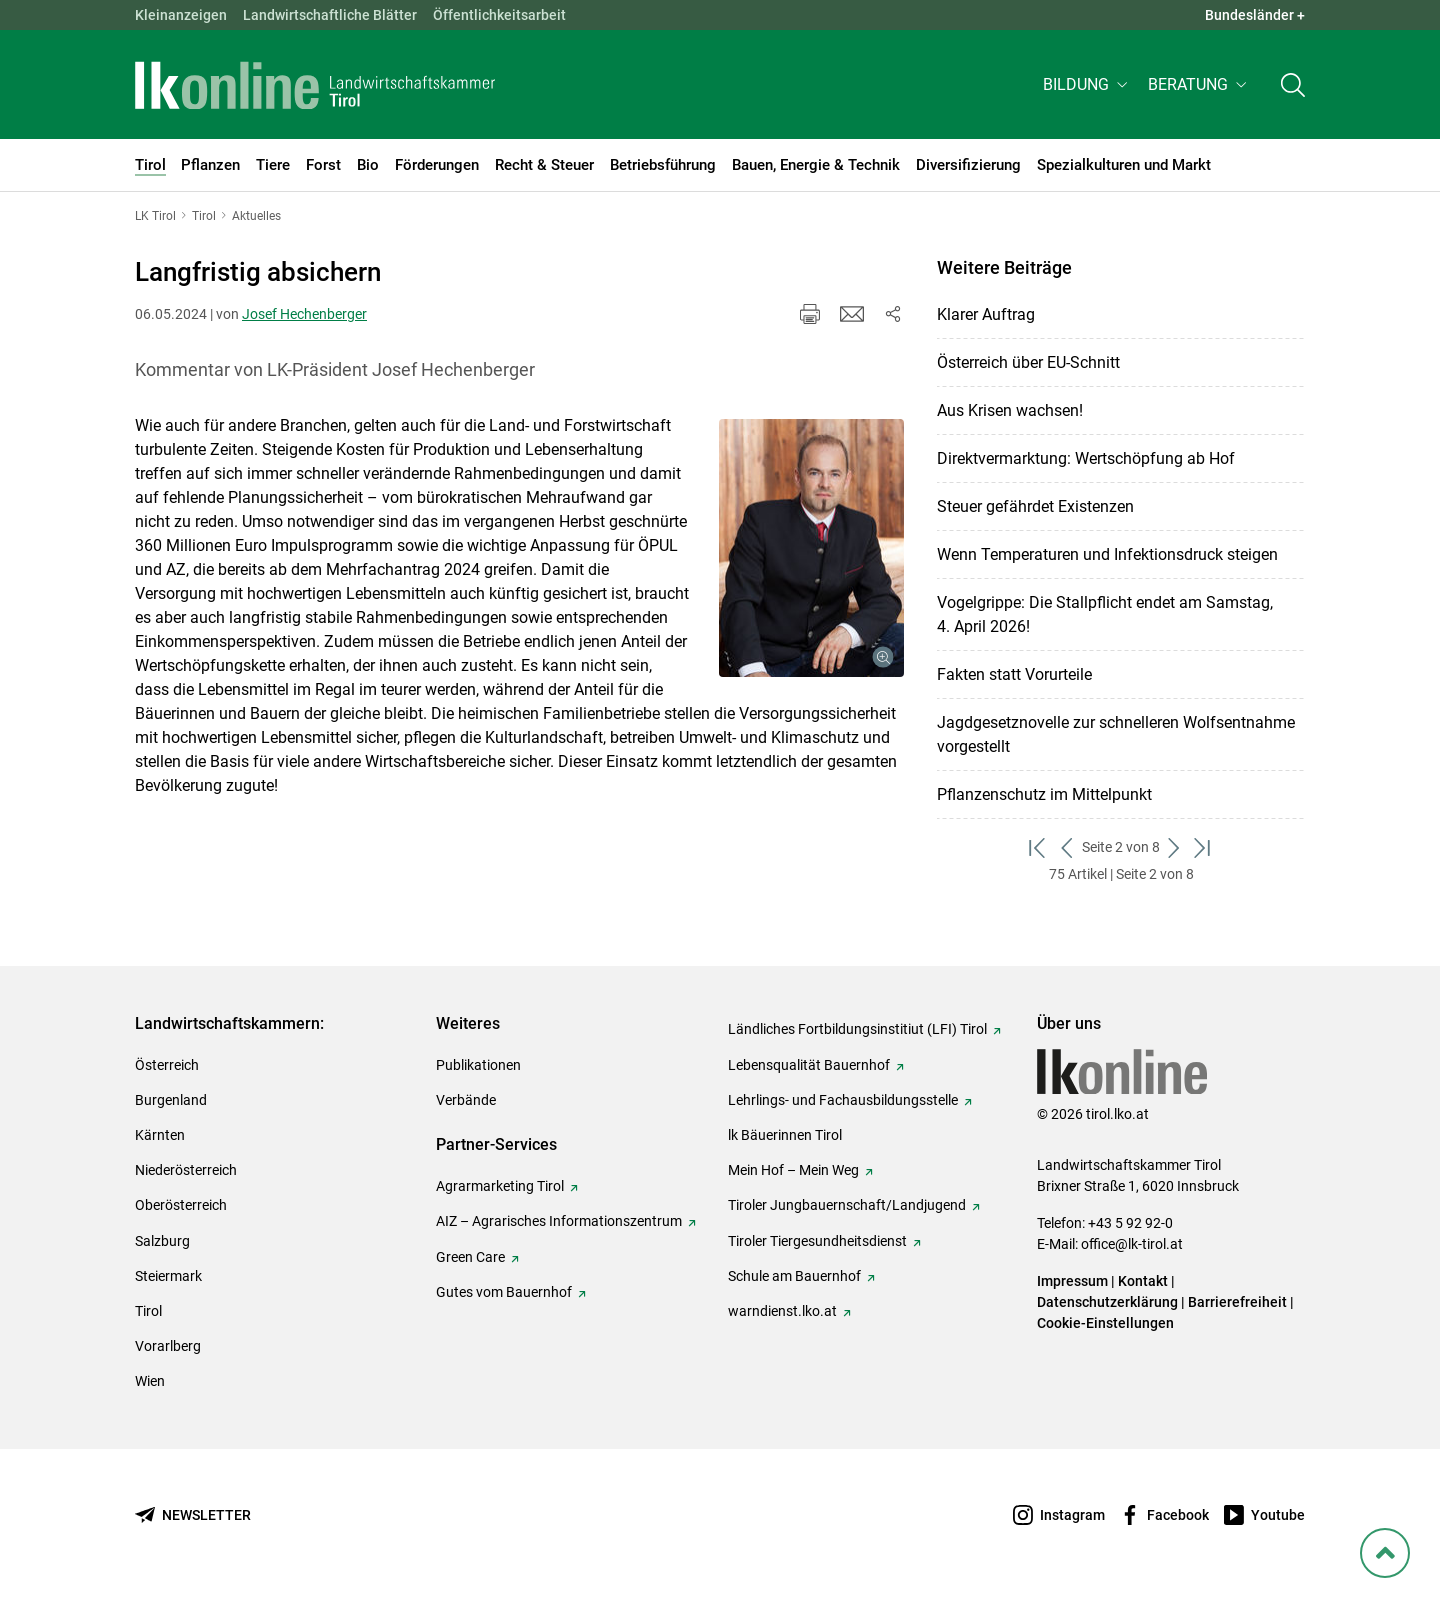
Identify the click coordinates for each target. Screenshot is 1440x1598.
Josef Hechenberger (304, 314)
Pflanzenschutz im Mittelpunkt (1044, 794)
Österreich (167, 1065)
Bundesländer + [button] (1255, 15)
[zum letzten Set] (1203, 847)
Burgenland (171, 1100)
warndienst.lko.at (782, 1311)
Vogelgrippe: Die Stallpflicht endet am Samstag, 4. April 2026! (1105, 614)
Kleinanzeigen (181, 15)
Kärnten (160, 1135)
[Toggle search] (1293, 86)
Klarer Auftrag (986, 314)
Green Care (470, 1257)
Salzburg (162, 1241)
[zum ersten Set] (1038, 847)
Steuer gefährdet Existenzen (1035, 506)
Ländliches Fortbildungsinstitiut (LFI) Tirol (857, 1029)
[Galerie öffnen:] (811, 548)
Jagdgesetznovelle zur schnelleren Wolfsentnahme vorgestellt (1116, 734)
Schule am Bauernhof (794, 1276)
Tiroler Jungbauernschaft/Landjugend (847, 1205)
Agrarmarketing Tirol (500, 1186)
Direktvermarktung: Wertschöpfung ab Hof (1086, 458)
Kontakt (1143, 1281)
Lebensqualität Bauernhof (809, 1065)
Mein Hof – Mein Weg (793, 1170)
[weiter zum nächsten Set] (1174, 847)
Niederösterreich (186, 1170)
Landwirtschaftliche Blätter (330, 15)
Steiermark (168, 1276)
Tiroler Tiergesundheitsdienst (817, 1241)
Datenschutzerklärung (1107, 1302)
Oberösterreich (181, 1205)
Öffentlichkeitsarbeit (499, 15)
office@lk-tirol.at (1132, 1244)
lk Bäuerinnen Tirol (785, 1135)
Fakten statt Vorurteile (1014, 674)
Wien (150, 1381)
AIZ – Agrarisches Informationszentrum (559, 1221)
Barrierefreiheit (1237, 1302)
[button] (1087, 86)
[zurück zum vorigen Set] (1067, 847)
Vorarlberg (168, 1346)
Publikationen (478, 1065)
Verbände (466, 1100)
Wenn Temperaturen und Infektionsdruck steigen (1107, 554)
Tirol (148, 1311)
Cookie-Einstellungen (1105, 1323)
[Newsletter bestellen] (193, 1515)
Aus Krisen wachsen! (1010, 410)
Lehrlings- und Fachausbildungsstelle (843, 1100)
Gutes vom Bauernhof (504, 1292)
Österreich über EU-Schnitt (1028, 362)
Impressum (1072, 1281)
